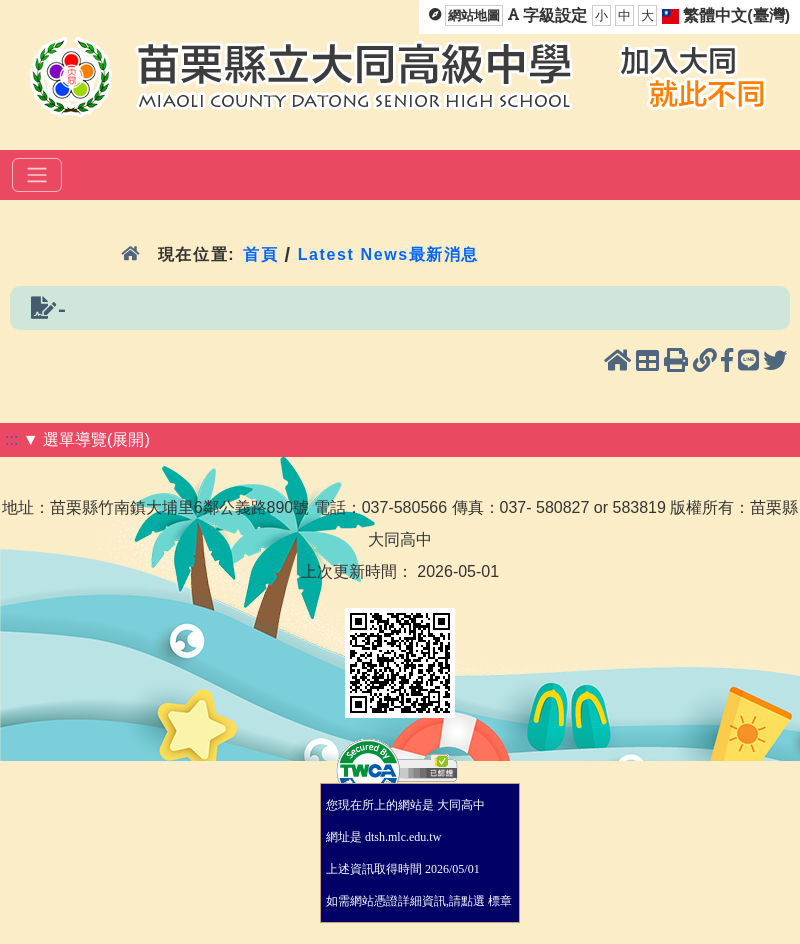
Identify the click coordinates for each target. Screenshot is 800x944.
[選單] (37, 175)
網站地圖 (474, 15)
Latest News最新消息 (388, 254)
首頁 (260, 254)
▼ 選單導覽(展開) (86, 439)
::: (11, 439)
